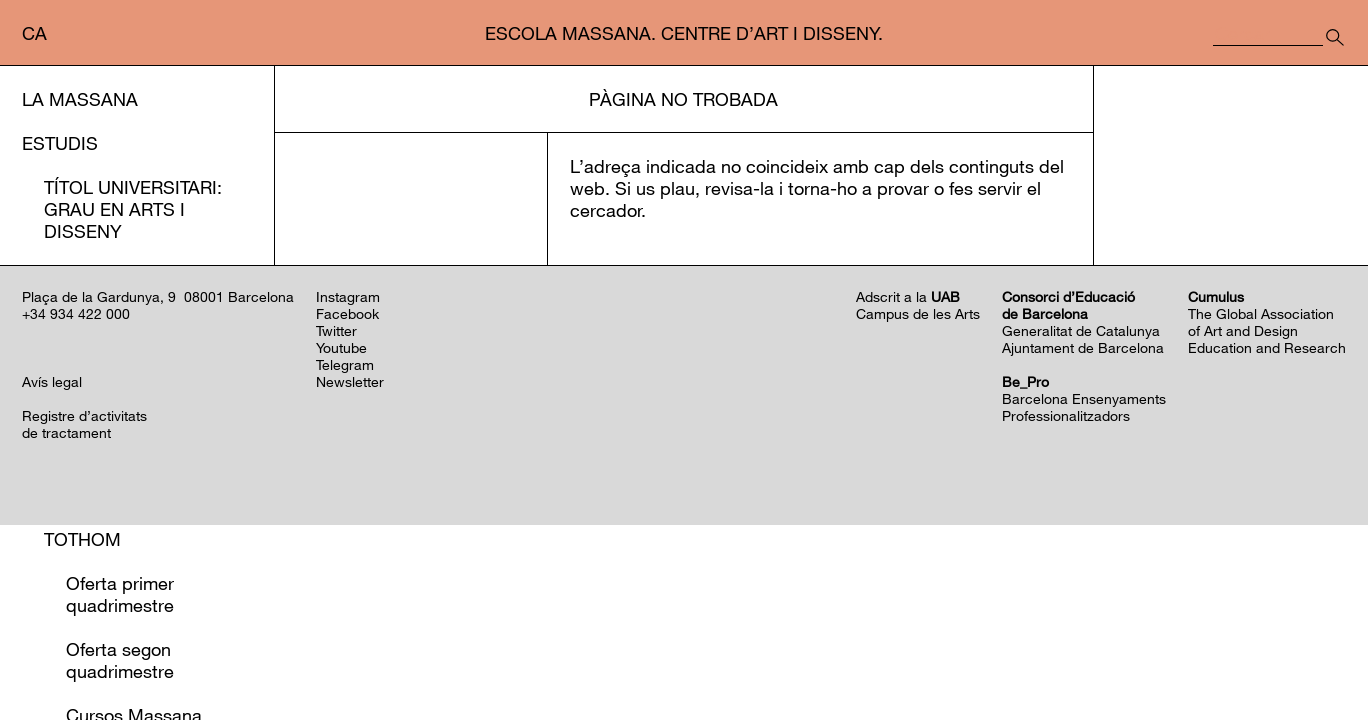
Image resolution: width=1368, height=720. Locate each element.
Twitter (336, 525)
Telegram (345, 559)
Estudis (60, 143)
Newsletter (350, 576)
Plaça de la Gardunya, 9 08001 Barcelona (158, 491)
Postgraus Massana (146, 275)
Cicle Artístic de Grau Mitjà (126, 396)
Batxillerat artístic (141, 451)
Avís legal (52, 576)
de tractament (66, 627)
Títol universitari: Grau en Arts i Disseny (133, 209)
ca (34, 33)
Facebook (347, 508)
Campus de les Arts (918, 508)
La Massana (80, 99)
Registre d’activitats (84, 610)
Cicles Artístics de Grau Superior (138, 330)
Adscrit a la (908, 491)
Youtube (341, 542)
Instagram (348, 491)
